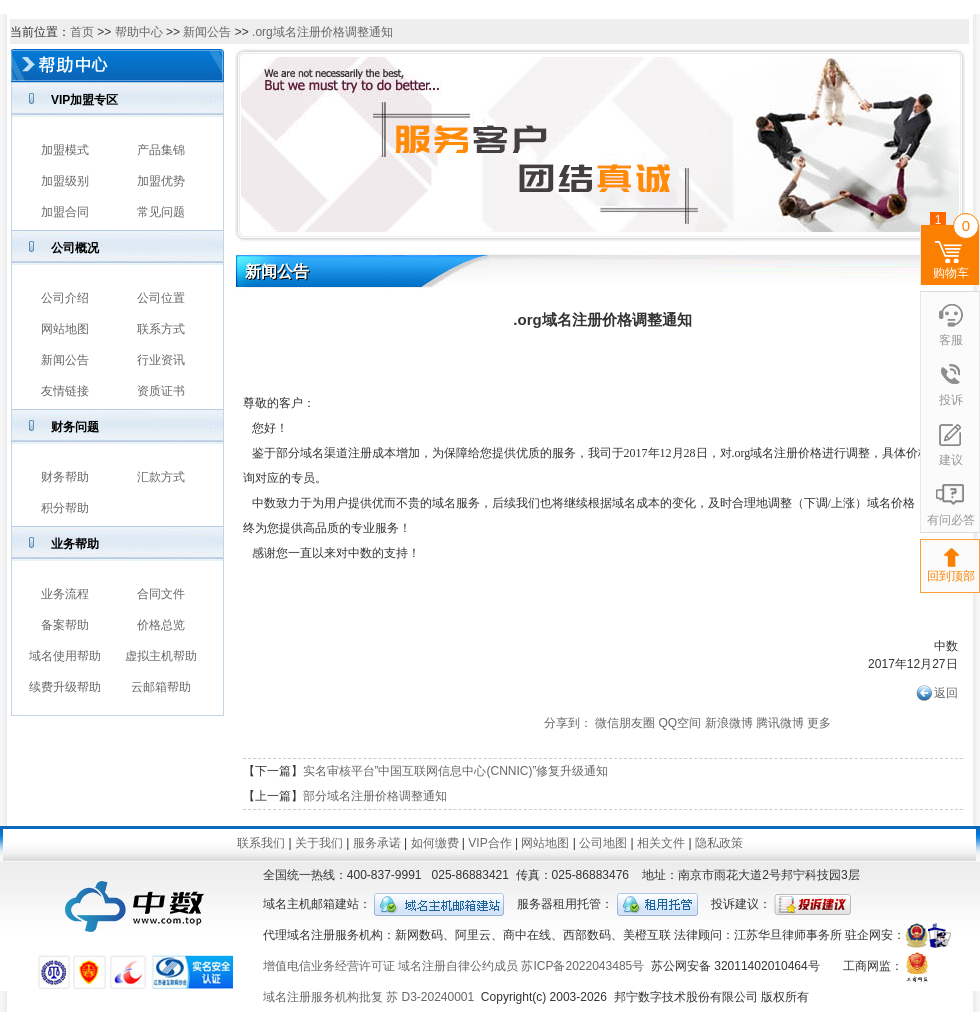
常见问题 (161, 212)
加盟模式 (65, 150)
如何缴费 (435, 843)
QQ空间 (679, 723)
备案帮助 (65, 625)
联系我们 (261, 843)
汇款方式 (161, 477)
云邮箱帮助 (161, 687)
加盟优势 (161, 181)
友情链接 (65, 391)
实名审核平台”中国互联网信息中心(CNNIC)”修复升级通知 (456, 771)
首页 (82, 32)
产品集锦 (161, 150)
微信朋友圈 (625, 723)
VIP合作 (489, 843)
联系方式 (161, 329)
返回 (946, 693)
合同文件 (161, 594)
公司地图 (603, 843)
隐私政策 (719, 843)
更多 (819, 723)
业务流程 (65, 594)
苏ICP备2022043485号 (582, 966)
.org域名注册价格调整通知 (322, 32)
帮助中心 (139, 32)
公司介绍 (65, 298)
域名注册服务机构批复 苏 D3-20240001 (368, 997)
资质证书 (161, 391)
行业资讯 (161, 360)
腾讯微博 (780, 723)
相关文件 (661, 843)
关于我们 (319, 843)
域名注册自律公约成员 (458, 966)
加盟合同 (65, 212)
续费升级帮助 (65, 687)
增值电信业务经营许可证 (329, 966)
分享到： (568, 723)
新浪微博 (729, 723)
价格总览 (161, 625)
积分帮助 (65, 508)
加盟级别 (65, 181)
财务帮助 (65, 477)
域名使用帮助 (65, 656)
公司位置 (161, 298)
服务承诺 (377, 843)
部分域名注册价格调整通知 (375, 796)
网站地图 (65, 329)
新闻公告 (207, 32)
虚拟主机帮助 (161, 656)
